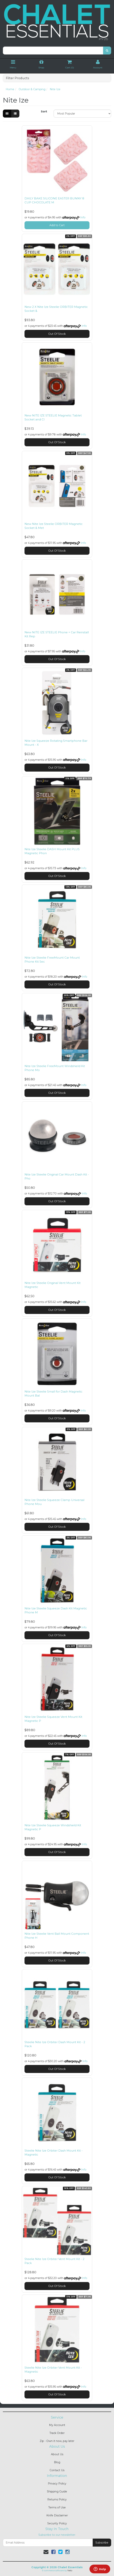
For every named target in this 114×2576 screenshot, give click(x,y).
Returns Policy (57, 2499)
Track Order (57, 2433)
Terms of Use (57, 2507)
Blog (57, 2462)
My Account (57, 2425)
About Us (57, 2454)
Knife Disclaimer (57, 2515)
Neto (69, 2570)
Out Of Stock (57, 334)
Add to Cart (57, 225)
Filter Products (17, 78)
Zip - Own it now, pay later (57, 2441)
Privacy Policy (57, 2483)
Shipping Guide (57, 2491)
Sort (44, 111)
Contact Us (57, 2470)
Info (83, 217)
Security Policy (57, 2523)
